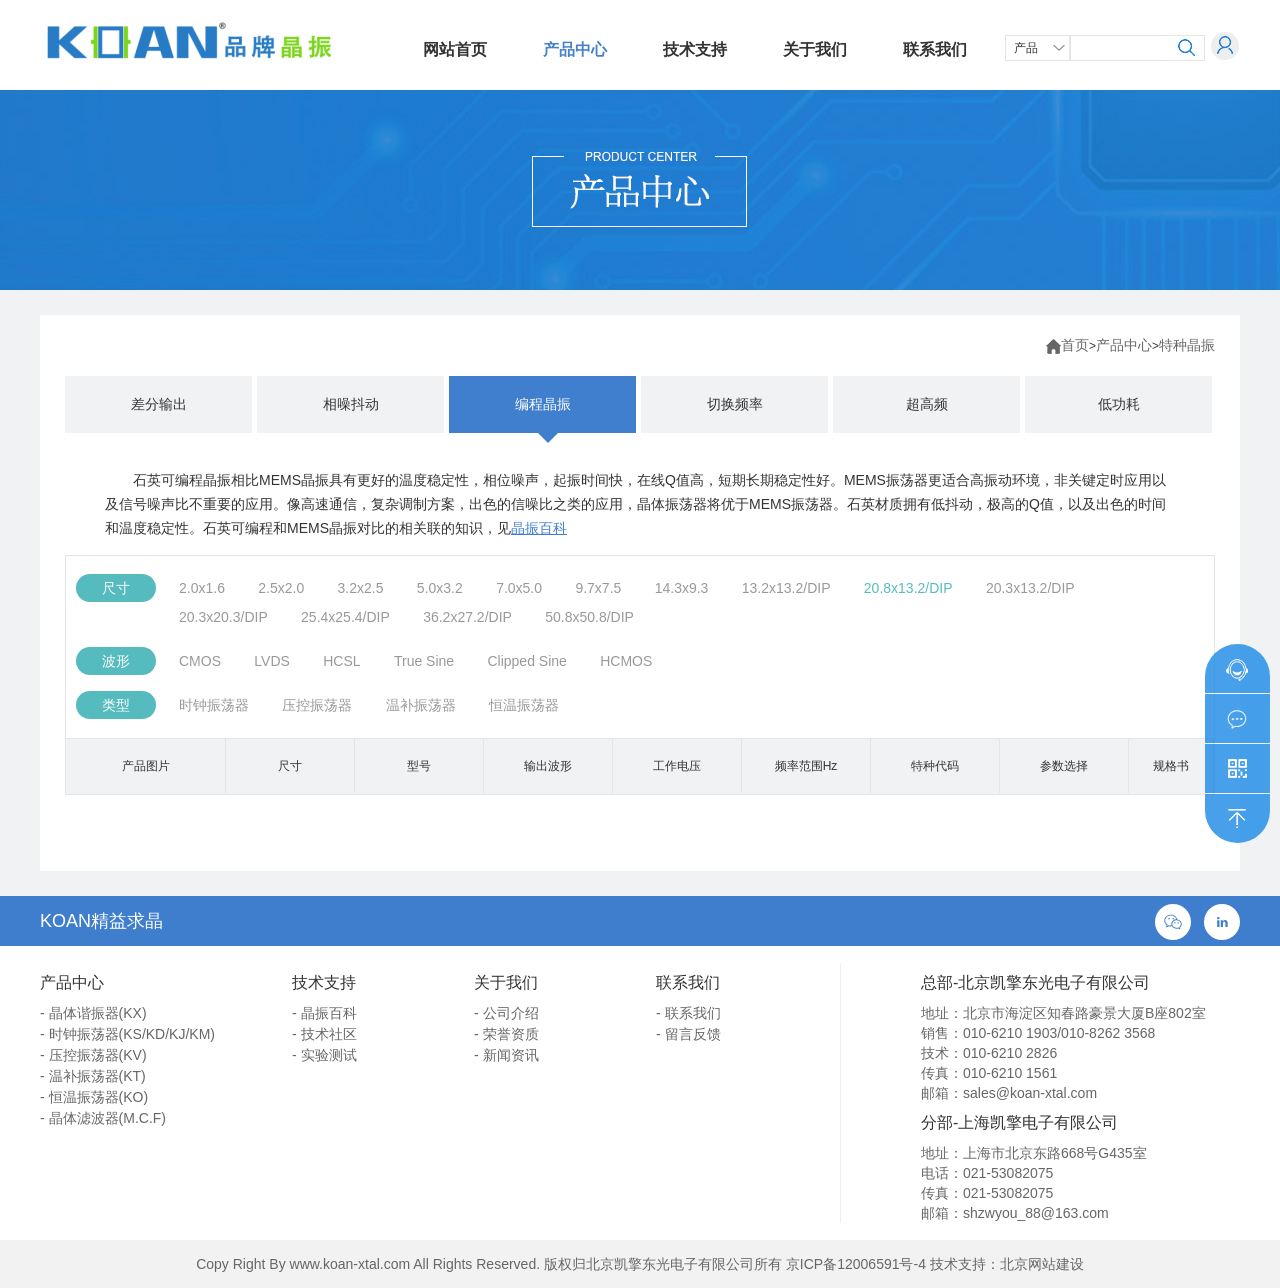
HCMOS (626, 661)
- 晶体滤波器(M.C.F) (103, 1118)
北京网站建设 (1042, 1264)
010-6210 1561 (1010, 1073)
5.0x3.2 (440, 588)
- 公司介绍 (506, 1013)
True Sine (424, 661)
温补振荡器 (421, 705)
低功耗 (1119, 404)
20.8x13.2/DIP (908, 588)
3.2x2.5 (361, 588)
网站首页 (455, 49)
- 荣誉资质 (506, 1034)
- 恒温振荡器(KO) (94, 1097)
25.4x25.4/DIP (345, 617)
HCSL (341, 661)
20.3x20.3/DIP (223, 617)
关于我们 (815, 49)
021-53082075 (1008, 1173)
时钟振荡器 (214, 705)
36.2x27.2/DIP (467, 617)
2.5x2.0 (281, 588)
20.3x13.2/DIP (1030, 588)
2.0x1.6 (202, 588)
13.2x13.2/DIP (786, 588)
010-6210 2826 (1010, 1053)
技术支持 (695, 49)
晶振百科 (539, 528)
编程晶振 (543, 404)
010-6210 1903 (1010, 1033)
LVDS (272, 661)
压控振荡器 (317, 705)
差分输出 (159, 404)
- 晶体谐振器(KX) (93, 1013)
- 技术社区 (324, 1034)
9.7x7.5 (598, 588)
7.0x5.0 (519, 588)
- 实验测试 (324, 1055)
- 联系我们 (688, 1013)
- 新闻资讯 (506, 1055)
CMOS (200, 661)
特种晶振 (1187, 345)
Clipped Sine (526, 661)
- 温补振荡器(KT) (93, 1076)
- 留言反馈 (688, 1034)
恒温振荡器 (524, 705)
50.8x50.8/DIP (589, 617)
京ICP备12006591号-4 (856, 1264)
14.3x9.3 (682, 588)
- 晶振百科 (324, 1013)
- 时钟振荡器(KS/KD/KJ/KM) (127, 1034)
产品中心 (575, 49)
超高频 (927, 404)
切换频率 (735, 404)
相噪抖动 (351, 404)
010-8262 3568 (1108, 1033)
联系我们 (935, 49)
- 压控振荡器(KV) (93, 1055)
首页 (1075, 345)
